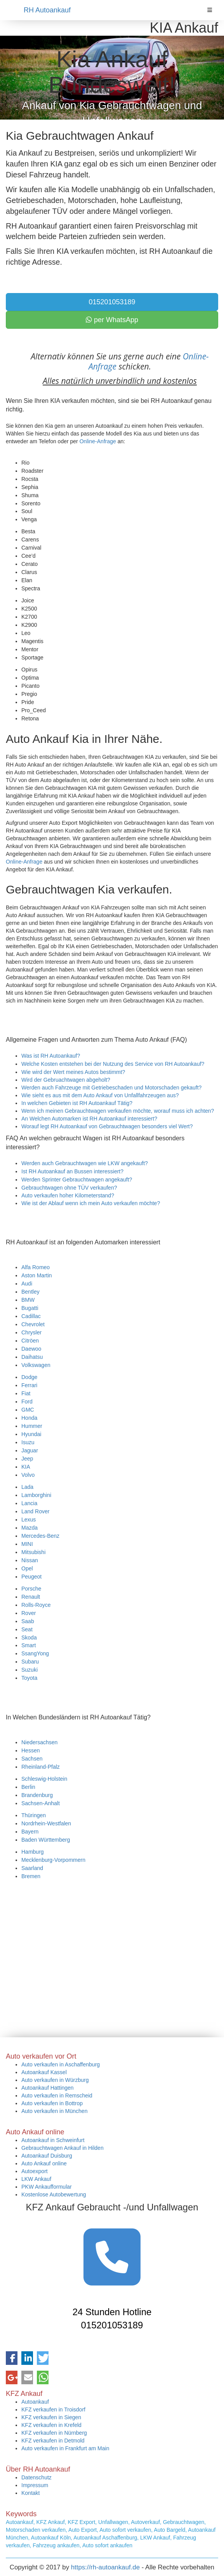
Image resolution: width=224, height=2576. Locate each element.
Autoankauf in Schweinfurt (53, 2140)
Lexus (28, 1519)
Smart (28, 1645)
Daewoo (31, 1349)
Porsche (31, 1588)
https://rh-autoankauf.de (105, 2567)
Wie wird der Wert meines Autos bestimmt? (73, 1072)
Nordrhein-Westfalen (46, 1823)
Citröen (30, 1340)
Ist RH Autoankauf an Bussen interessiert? (72, 1171)
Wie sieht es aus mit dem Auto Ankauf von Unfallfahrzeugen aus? (100, 1095)
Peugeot (31, 1576)
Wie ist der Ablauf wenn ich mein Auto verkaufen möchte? (90, 1203)
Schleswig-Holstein (44, 1779)
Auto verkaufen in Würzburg (55, 2080)
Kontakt (30, 2493)
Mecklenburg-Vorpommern (53, 1860)
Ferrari (29, 1385)
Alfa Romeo (35, 1267)
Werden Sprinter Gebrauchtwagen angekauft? (76, 1179)
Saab (27, 1621)
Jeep (27, 1458)
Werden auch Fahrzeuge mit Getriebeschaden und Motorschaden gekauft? (111, 1087)
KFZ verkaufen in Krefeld (51, 2425)
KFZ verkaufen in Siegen (51, 2417)
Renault (30, 1597)
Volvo (28, 1475)
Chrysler (31, 1332)
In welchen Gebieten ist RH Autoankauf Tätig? (76, 1103)
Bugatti (29, 1308)
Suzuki (29, 1670)
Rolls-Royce (35, 1605)
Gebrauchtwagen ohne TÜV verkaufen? (69, 1188)
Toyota (29, 1678)
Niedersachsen (39, 1742)
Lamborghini (36, 1495)
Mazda (29, 1528)
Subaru (30, 1661)
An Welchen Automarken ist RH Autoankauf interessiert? (89, 1118)
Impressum (34, 2485)
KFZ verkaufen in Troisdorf (53, 2409)
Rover (28, 1613)
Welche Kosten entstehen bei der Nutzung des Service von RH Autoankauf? (112, 1064)
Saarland (32, 1868)
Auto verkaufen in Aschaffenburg (60, 2064)
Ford (27, 1401)
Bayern (29, 1831)
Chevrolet (33, 1324)
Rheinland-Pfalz (40, 1767)
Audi (26, 1283)
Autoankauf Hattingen (47, 2088)
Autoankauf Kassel (44, 2072)
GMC (27, 1410)
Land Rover (35, 1511)
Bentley (30, 1292)
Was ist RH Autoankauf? (50, 1056)
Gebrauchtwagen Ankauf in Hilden (62, 2148)
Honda (29, 1418)
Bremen (30, 1876)
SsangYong (35, 1653)
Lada (27, 1487)
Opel (27, 1568)
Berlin (28, 1787)
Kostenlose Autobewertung (53, 2194)
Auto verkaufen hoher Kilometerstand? (67, 1195)
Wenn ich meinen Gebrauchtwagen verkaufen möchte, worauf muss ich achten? (117, 1111)
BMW (28, 1300)
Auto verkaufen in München (54, 2111)
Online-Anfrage (98, 441)
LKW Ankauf (36, 2179)
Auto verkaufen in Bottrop (52, 2103)
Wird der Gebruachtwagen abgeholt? (65, 1080)
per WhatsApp (112, 320)
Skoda (29, 1637)
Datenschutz (36, 2477)
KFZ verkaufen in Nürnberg (54, 2433)
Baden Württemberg (45, 1840)
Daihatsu (32, 1357)
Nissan (29, 1560)
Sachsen (31, 1758)
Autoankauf (35, 2402)
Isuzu (27, 1442)
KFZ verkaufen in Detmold (53, 2440)
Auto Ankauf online (44, 2163)
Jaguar (29, 1450)
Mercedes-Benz (40, 1536)
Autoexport (34, 2171)
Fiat (25, 1393)
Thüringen (33, 1815)
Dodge (29, 1377)
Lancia (29, 1503)
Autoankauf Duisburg (46, 2156)
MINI (27, 1544)
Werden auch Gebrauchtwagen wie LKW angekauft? (84, 1163)
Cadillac (31, 1316)
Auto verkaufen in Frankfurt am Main (65, 2448)
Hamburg (32, 1852)
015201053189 (112, 302)
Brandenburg (37, 1795)
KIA (25, 1467)
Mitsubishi (33, 1552)
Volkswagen (35, 1365)
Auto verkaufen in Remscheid (56, 2095)
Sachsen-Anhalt (40, 1803)
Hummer (31, 1426)
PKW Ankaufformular (46, 2187)
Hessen (30, 1750)
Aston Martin (36, 1275)
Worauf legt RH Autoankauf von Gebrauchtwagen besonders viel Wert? (107, 1126)
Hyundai (31, 1434)
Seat (27, 1629)
